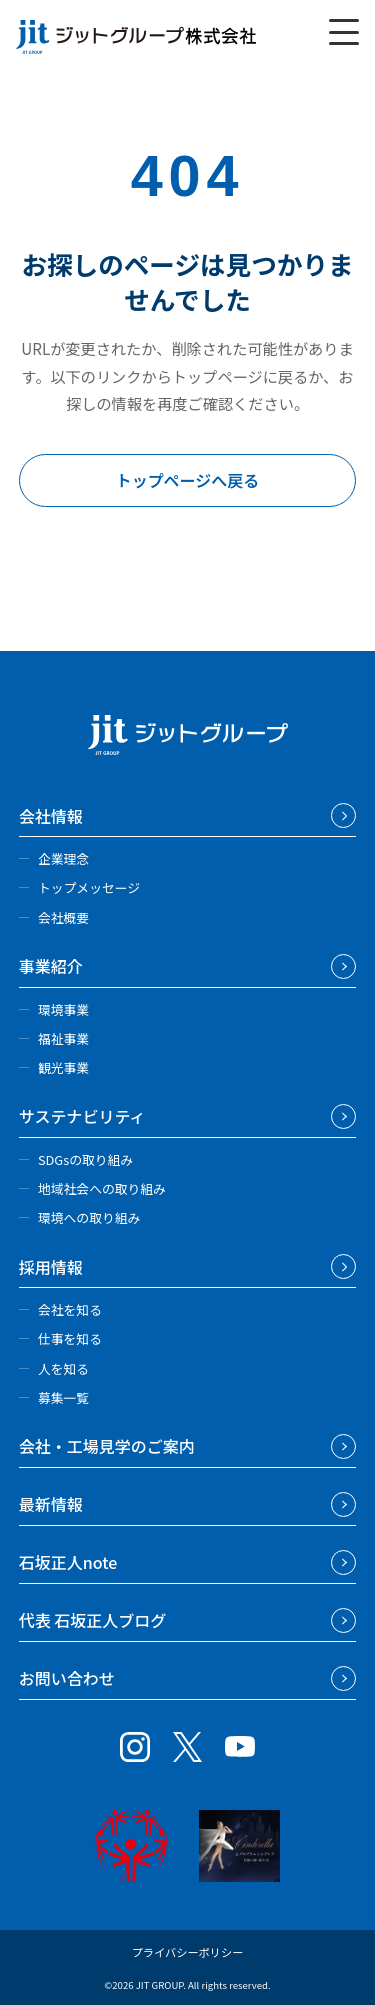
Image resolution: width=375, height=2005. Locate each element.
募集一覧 (63, 1397)
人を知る (63, 1368)
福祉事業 (63, 1038)
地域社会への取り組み (102, 1188)
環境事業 (63, 1009)
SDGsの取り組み (85, 1159)
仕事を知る (70, 1338)
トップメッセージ (89, 887)
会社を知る (70, 1309)
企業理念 (63, 858)
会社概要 (63, 917)
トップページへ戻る (188, 480)
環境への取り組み (89, 1217)
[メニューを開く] (344, 32)
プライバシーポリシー (188, 1952)
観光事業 (63, 1067)
